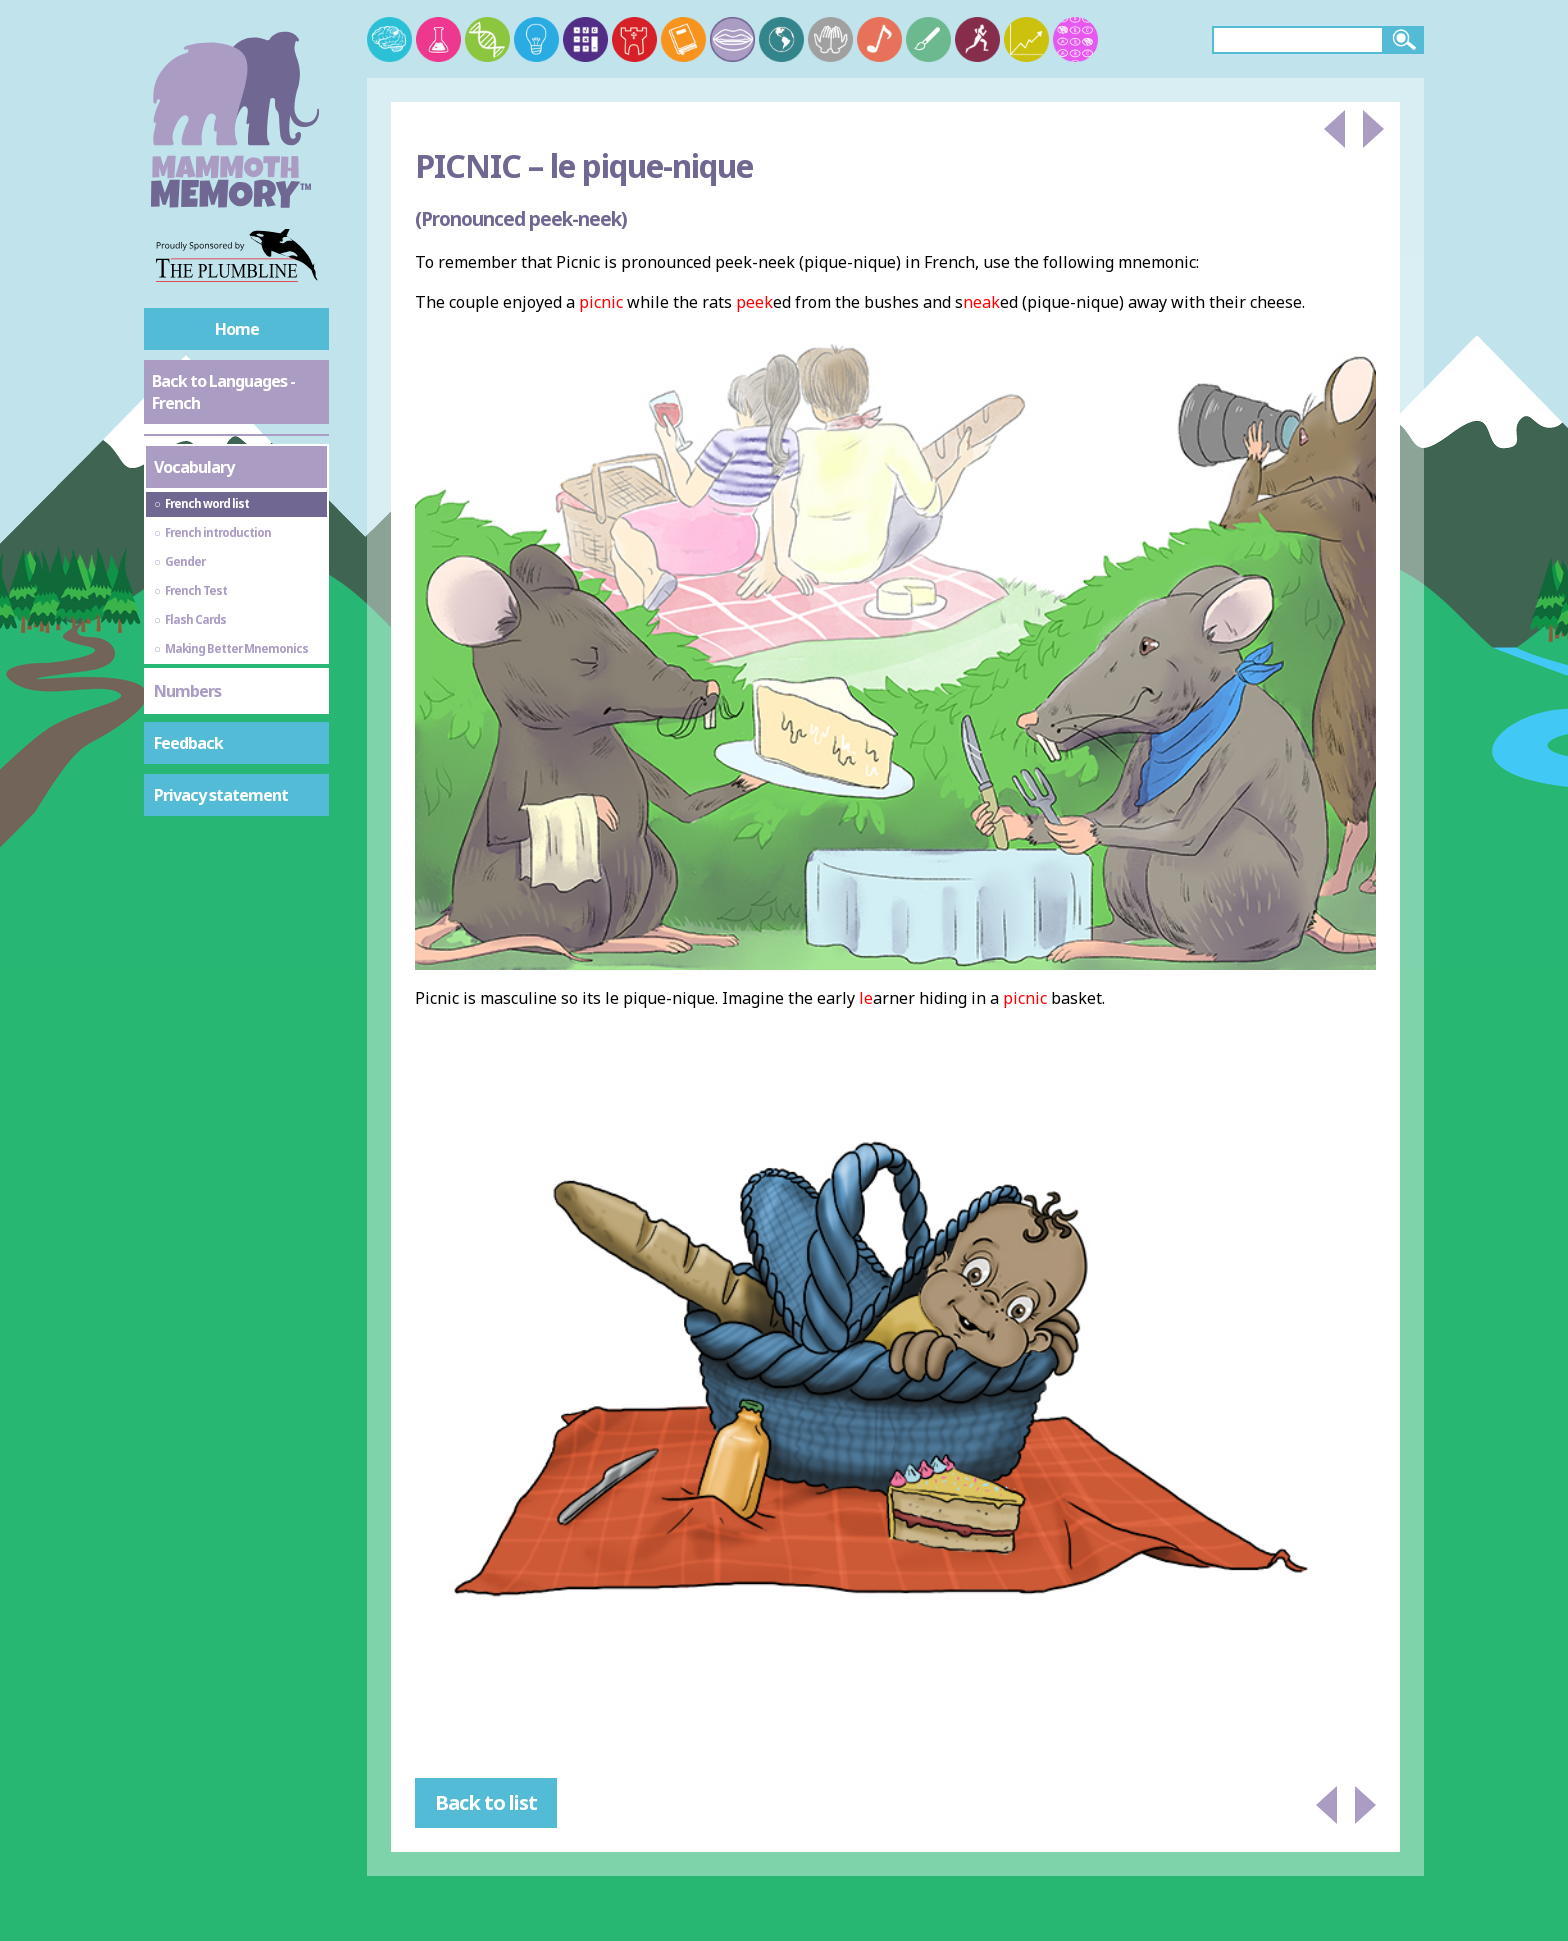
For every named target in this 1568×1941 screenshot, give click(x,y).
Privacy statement (221, 795)
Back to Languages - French (223, 392)
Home (237, 329)
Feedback (188, 743)
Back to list (486, 1802)
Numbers (187, 691)
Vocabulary (194, 467)
